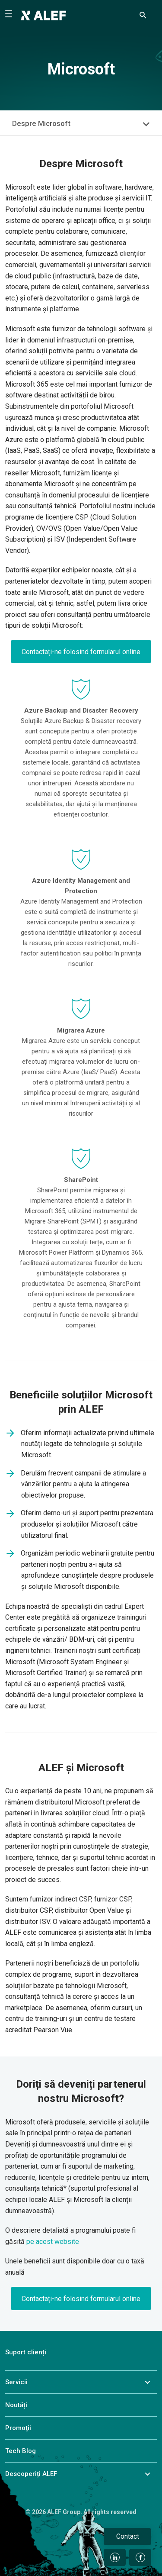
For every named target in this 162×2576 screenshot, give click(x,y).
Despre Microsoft (41, 123)
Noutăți (16, 2405)
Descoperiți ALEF (31, 2474)
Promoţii (18, 2428)
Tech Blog (20, 2451)
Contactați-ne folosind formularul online (81, 652)
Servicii (16, 2382)
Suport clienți (25, 2352)
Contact (127, 2536)
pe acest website (52, 2241)
